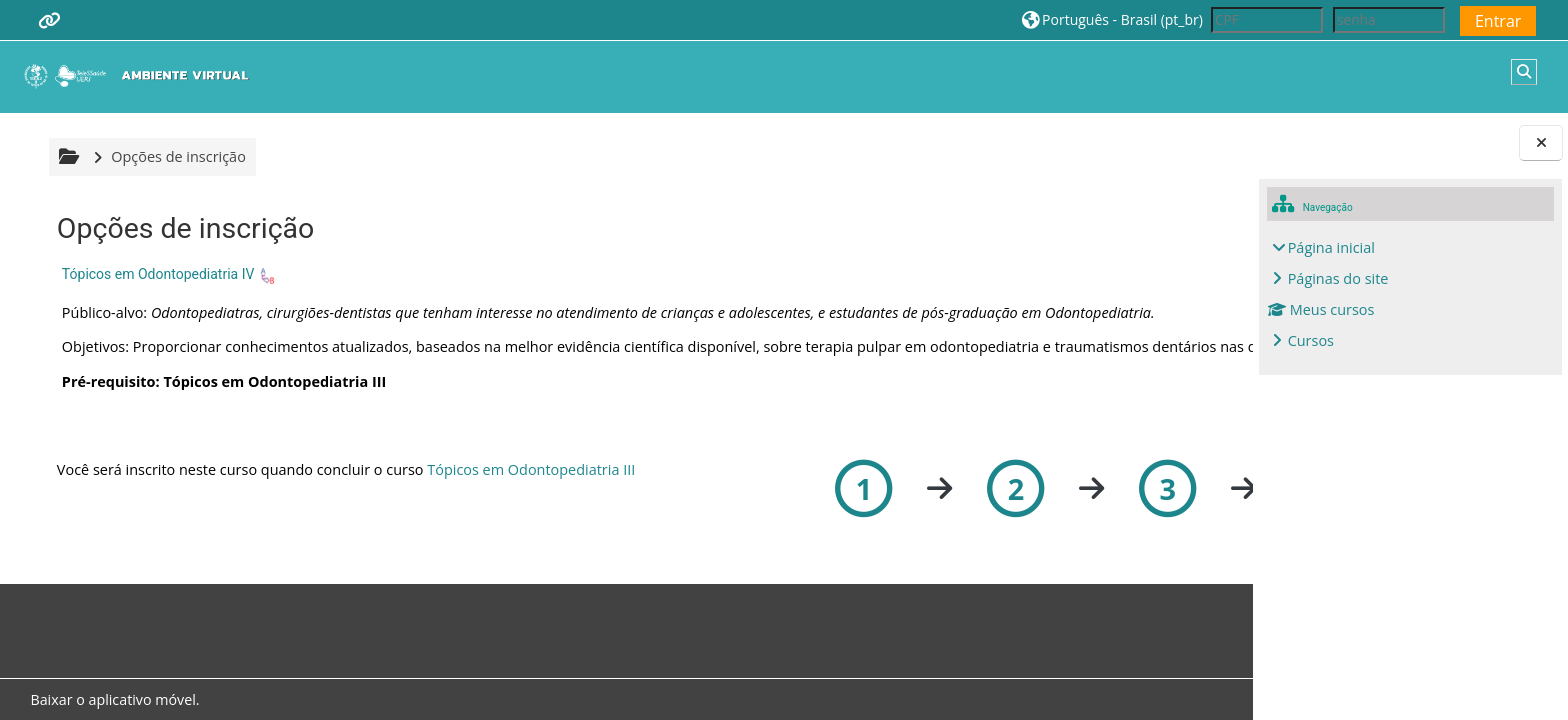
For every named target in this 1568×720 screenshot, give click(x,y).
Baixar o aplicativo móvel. (112, 699)
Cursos (1311, 340)
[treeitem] (1411, 294)
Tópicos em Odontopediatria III (528, 488)
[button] (1112, 19)
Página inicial (1331, 247)
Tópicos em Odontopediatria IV (155, 274)
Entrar (1498, 21)
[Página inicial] (141, 75)
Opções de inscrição (175, 156)
